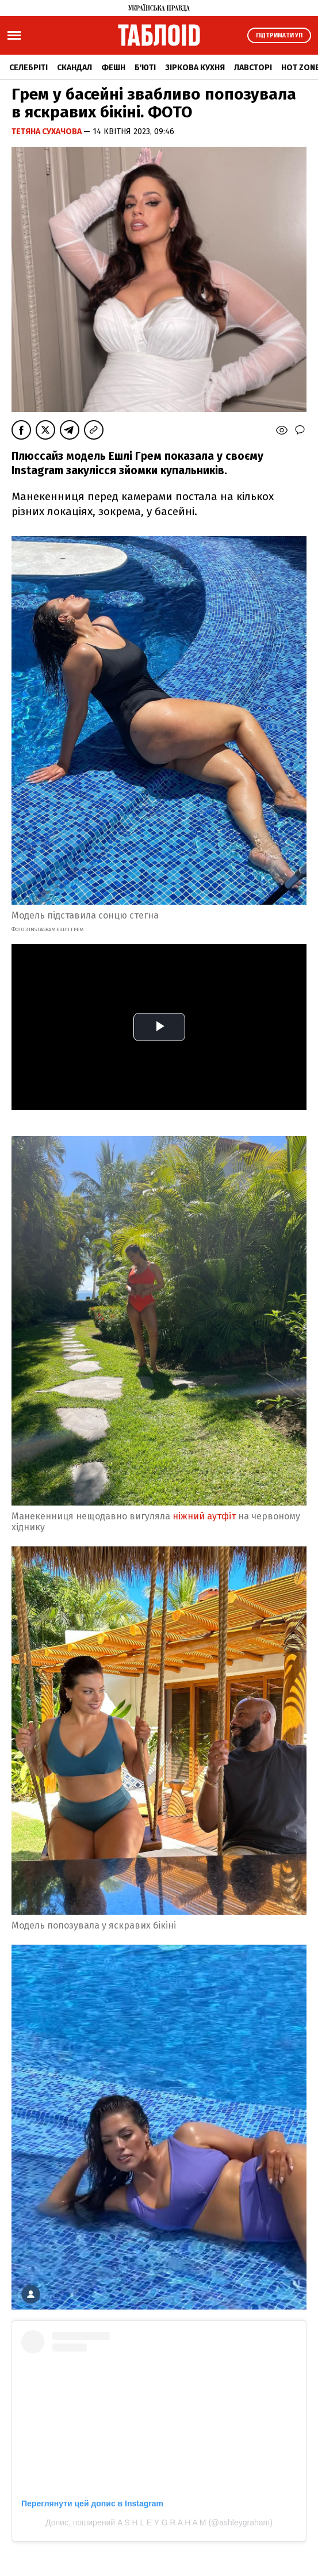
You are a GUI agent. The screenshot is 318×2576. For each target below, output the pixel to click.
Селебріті (28, 68)
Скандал (74, 68)
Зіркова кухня (195, 68)
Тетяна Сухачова (47, 131)
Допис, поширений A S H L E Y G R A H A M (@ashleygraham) (159, 2522)
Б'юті (145, 68)
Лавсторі (253, 68)
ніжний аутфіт (204, 1516)
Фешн (113, 68)
